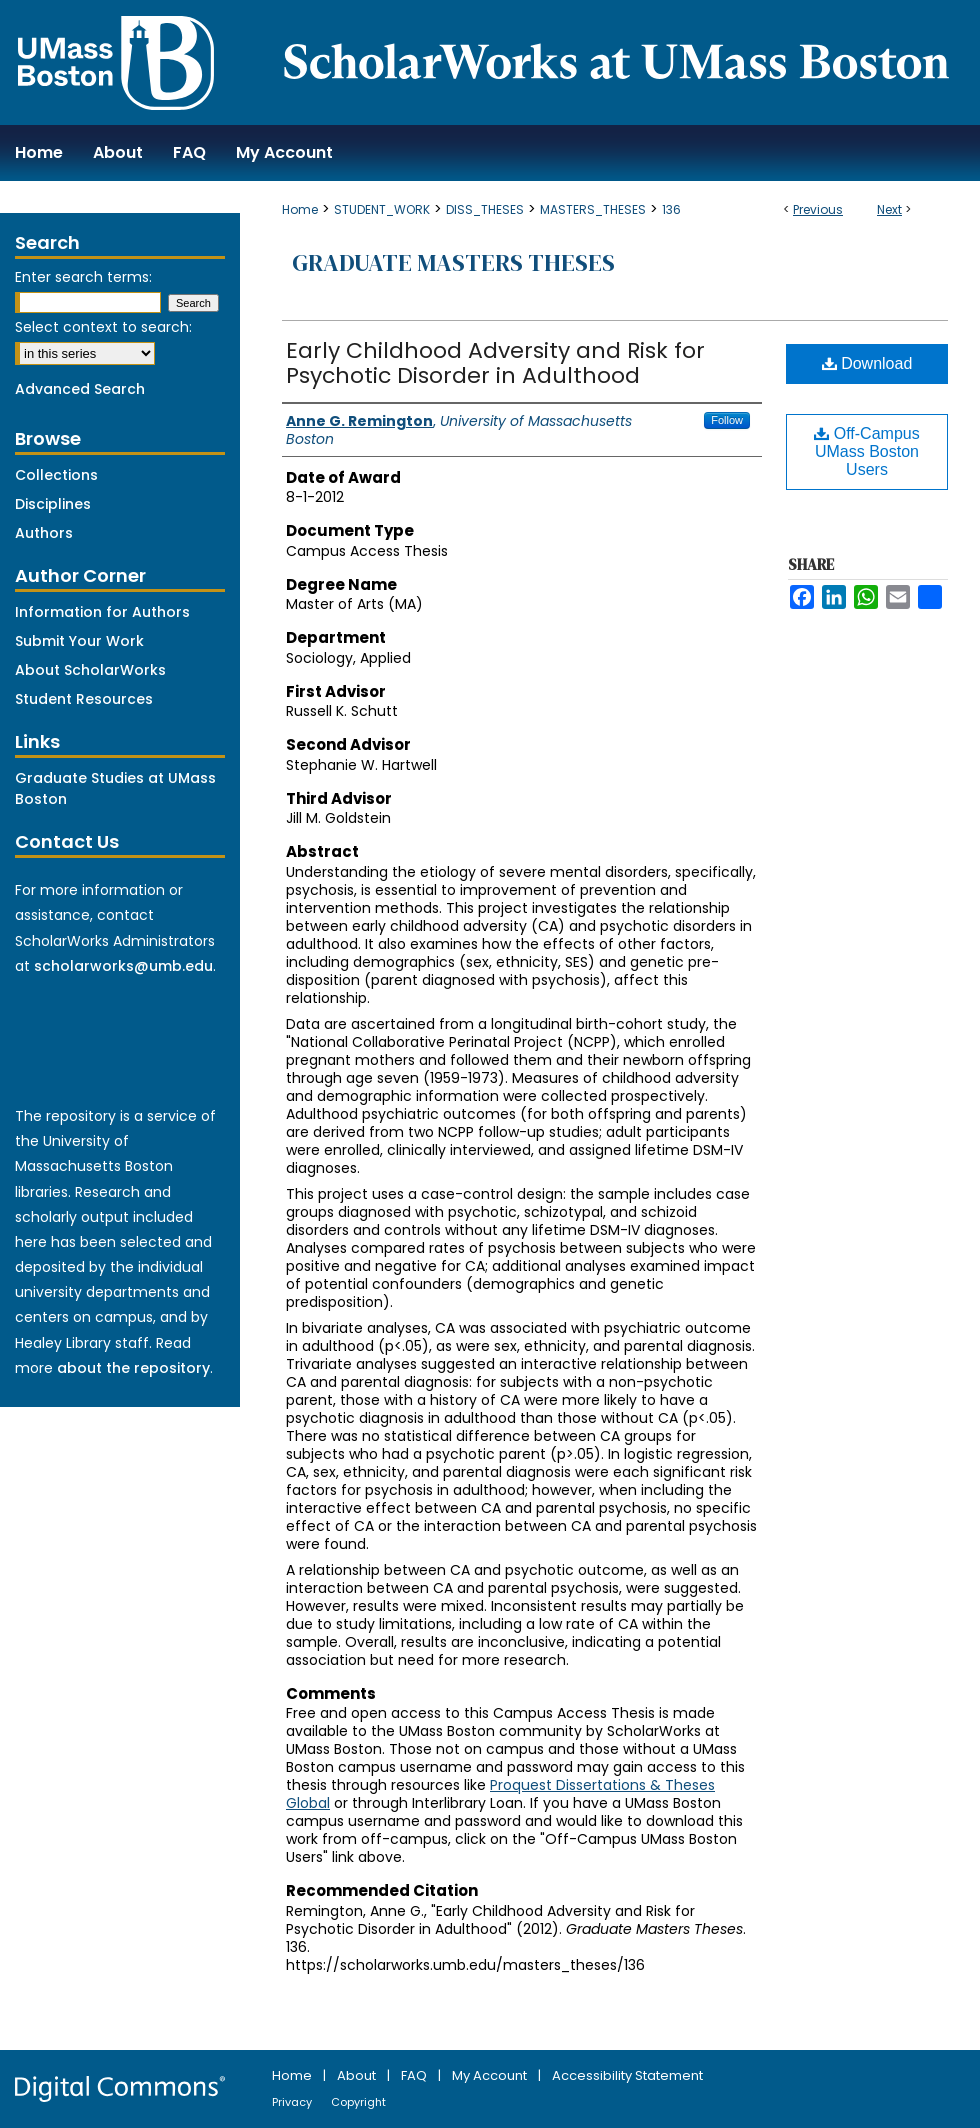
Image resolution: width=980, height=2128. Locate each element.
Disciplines (53, 504)
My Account (491, 2075)
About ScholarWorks (90, 670)
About (358, 2075)
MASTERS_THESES (593, 209)
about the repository (133, 1368)
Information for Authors (102, 612)
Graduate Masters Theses (453, 262)
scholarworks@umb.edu (123, 966)
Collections (56, 475)
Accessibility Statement (627, 2075)
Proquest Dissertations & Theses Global (500, 1794)
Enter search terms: (83, 277)
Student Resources (84, 699)
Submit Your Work (79, 641)
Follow (727, 420)
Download (867, 363)
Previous (818, 209)
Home (300, 209)
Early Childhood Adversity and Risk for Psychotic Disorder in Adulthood (495, 363)
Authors (44, 533)
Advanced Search (80, 389)
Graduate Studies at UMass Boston (115, 788)
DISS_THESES (485, 209)
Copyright (358, 2102)
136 (671, 209)
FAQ (415, 2075)
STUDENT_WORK (382, 209)
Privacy (293, 2102)
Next (889, 209)
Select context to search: (103, 327)
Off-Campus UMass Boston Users (866, 451)
